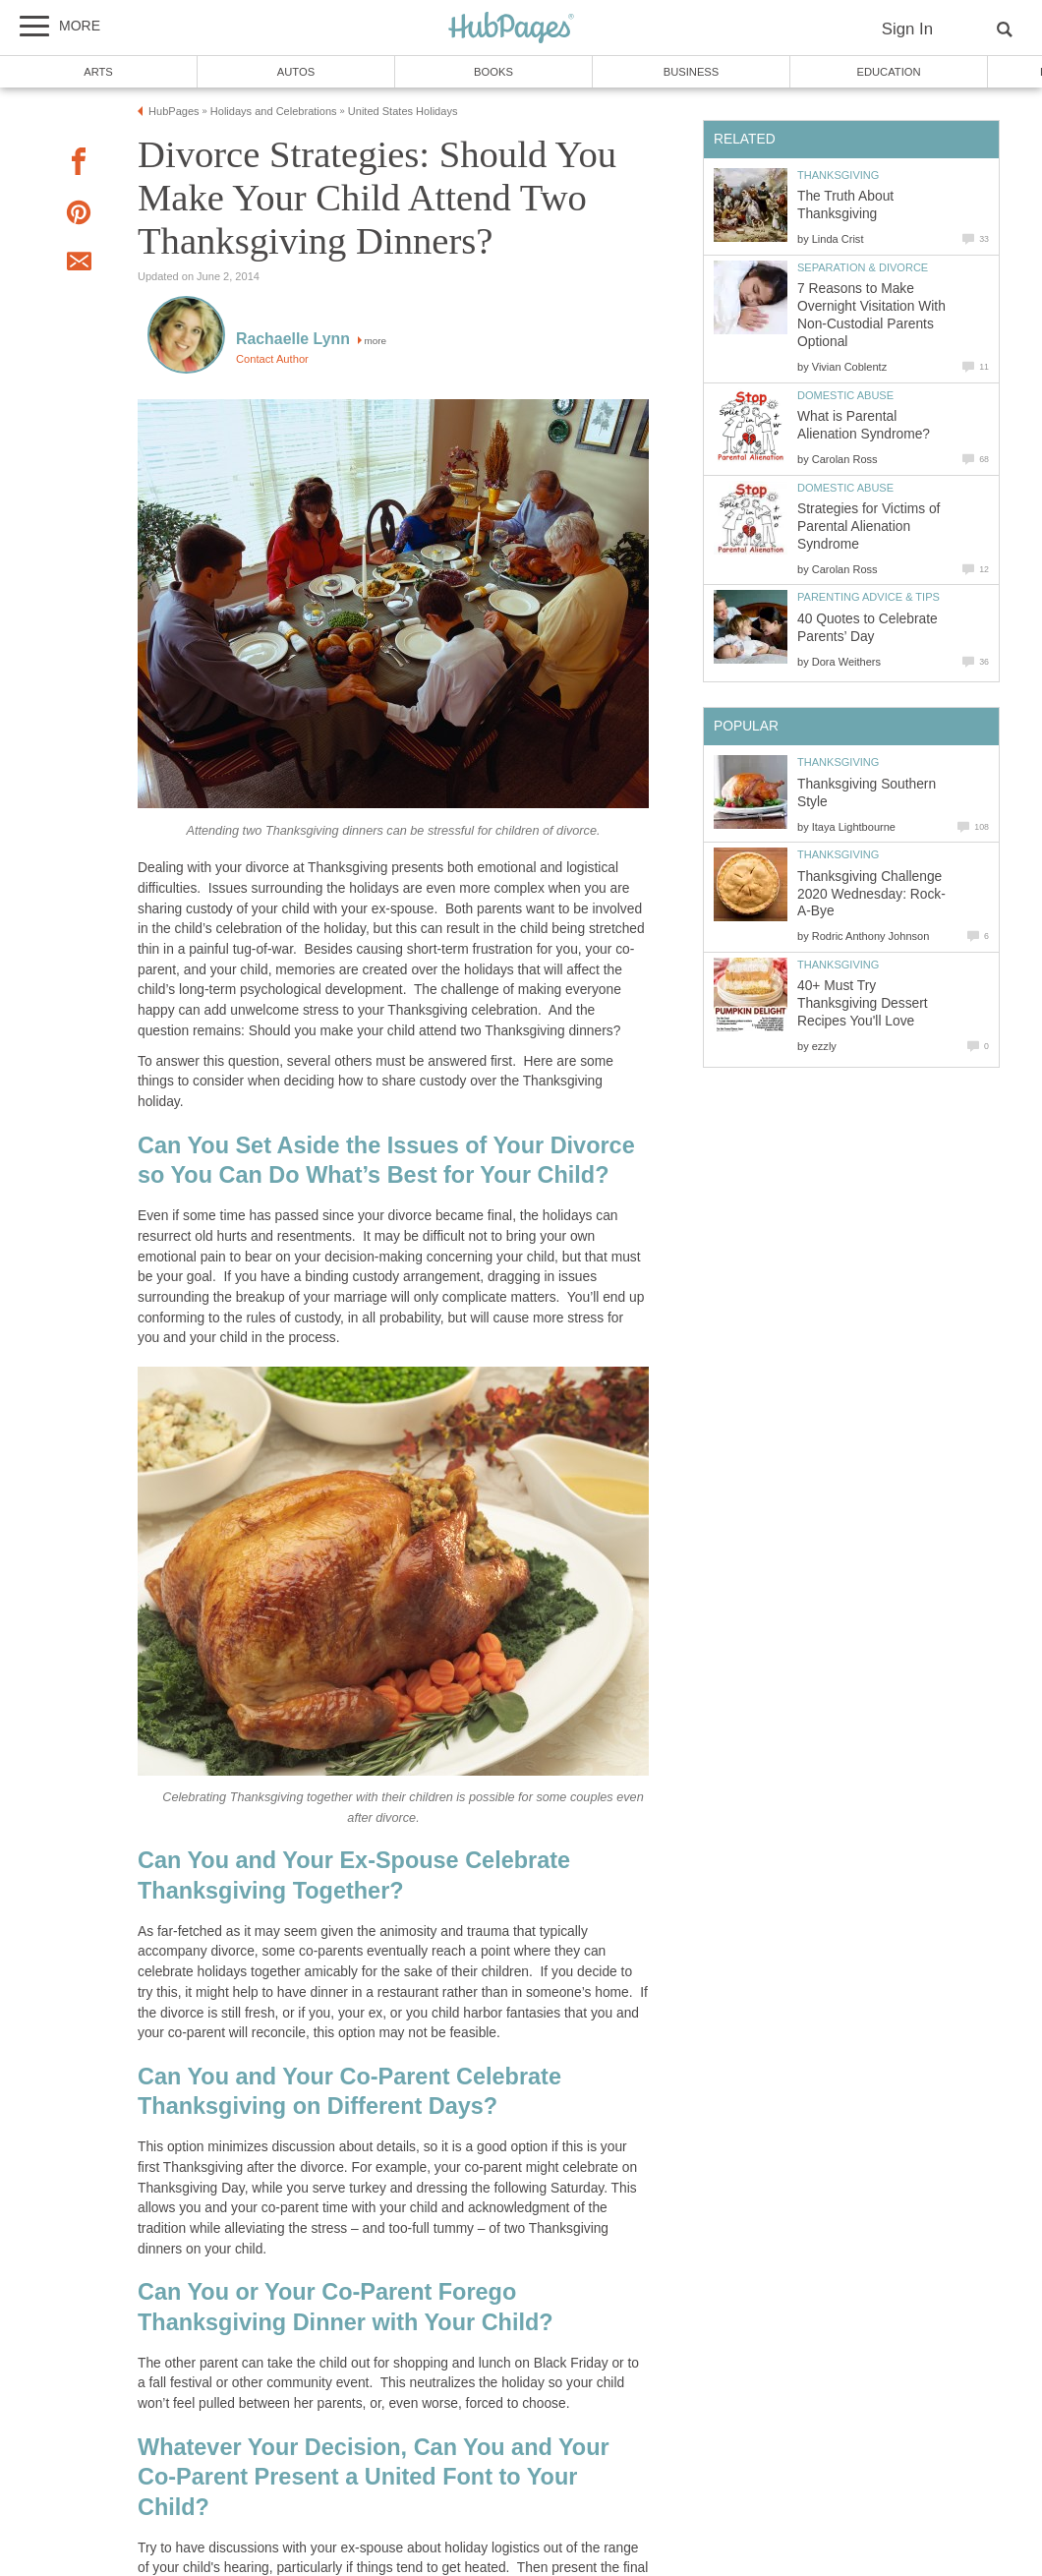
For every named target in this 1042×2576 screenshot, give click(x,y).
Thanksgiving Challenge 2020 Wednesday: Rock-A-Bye (871, 894)
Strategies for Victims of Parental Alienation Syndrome (868, 526)
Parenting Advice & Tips (868, 597)
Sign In (907, 29)
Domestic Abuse (845, 395)
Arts (98, 72)
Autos (296, 72)
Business (692, 72)
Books (493, 72)
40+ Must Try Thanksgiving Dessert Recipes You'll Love (862, 1003)
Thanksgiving (838, 175)
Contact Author (272, 359)
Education (888, 72)
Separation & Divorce (862, 267)
